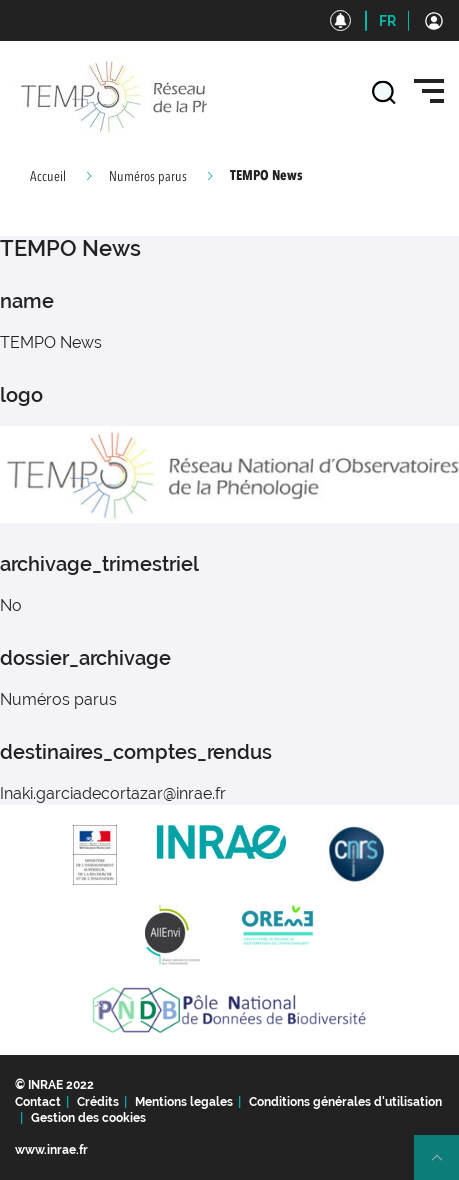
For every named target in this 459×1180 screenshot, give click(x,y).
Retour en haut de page (445, 1166)
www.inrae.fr (51, 1150)
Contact (38, 1102)
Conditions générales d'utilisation (345, 1102)
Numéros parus (148, 177)
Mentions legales (184, 1102)
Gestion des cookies (88, 1118)
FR (387, 21)
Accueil (48, 177)
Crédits (98, 1102)
